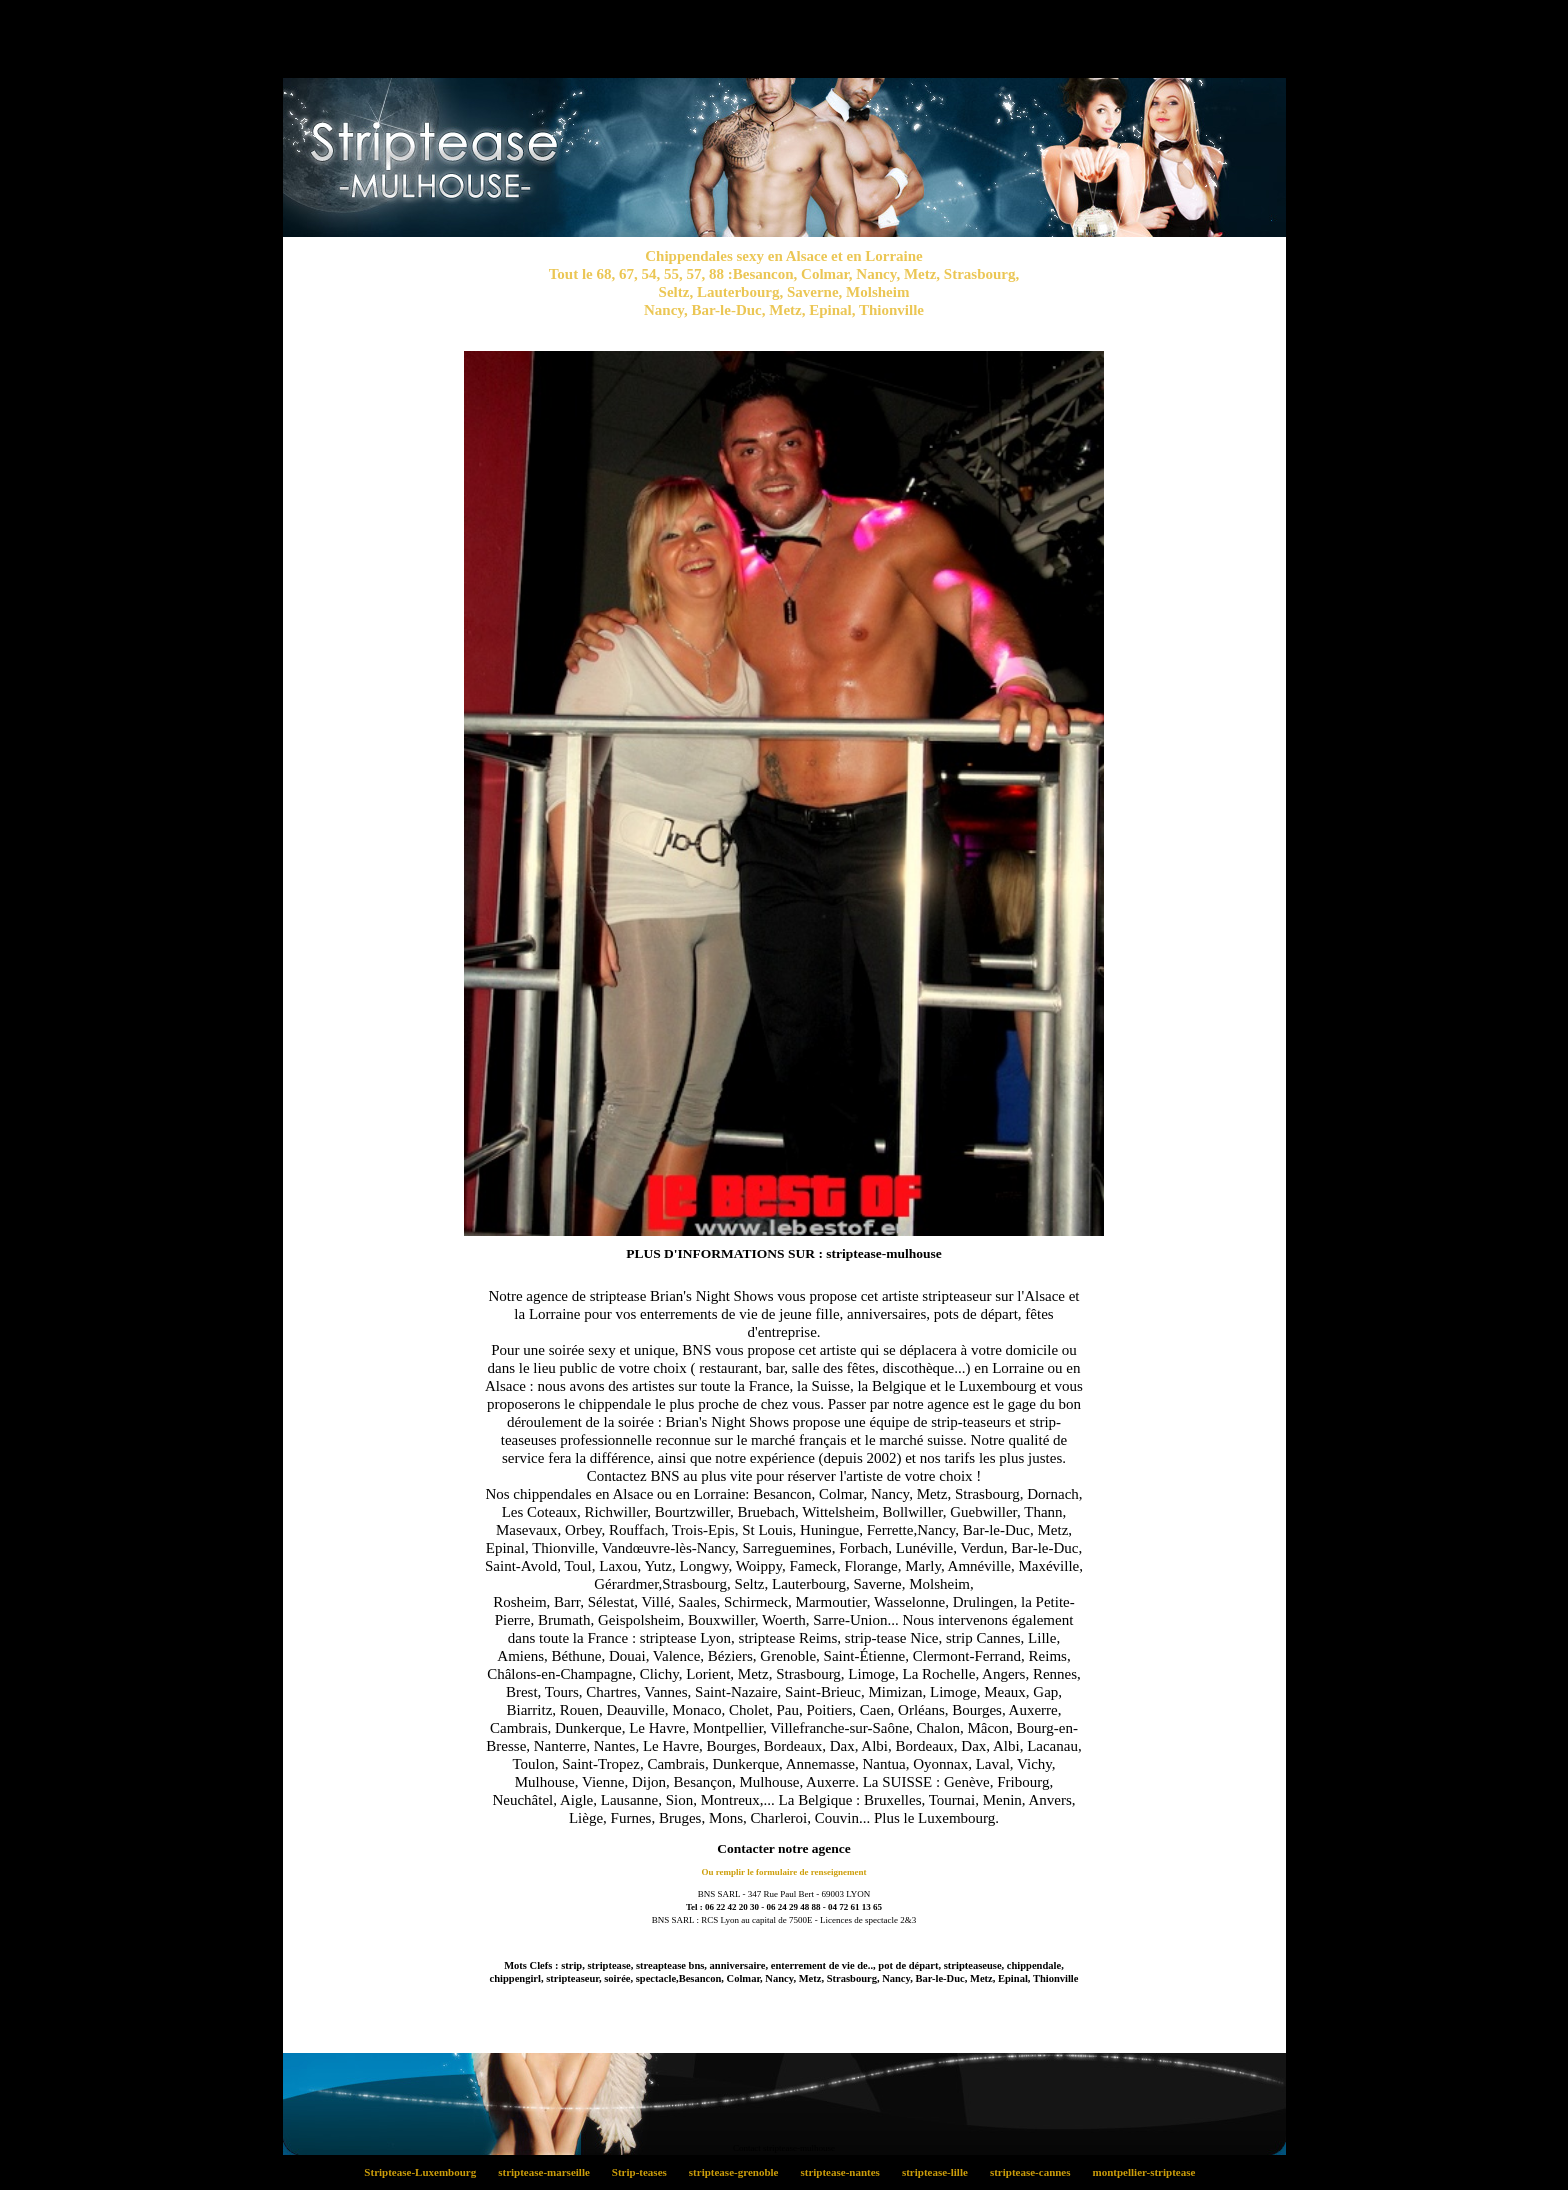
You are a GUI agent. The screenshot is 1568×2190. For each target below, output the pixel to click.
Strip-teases (644, 2172)
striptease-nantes (845, 2172)
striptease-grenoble (739, 2172)
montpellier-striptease (1148, 2172)
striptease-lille (940, 2172)
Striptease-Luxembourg (426, 2172)
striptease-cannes (1035, 2172)
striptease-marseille (550, 2172)
